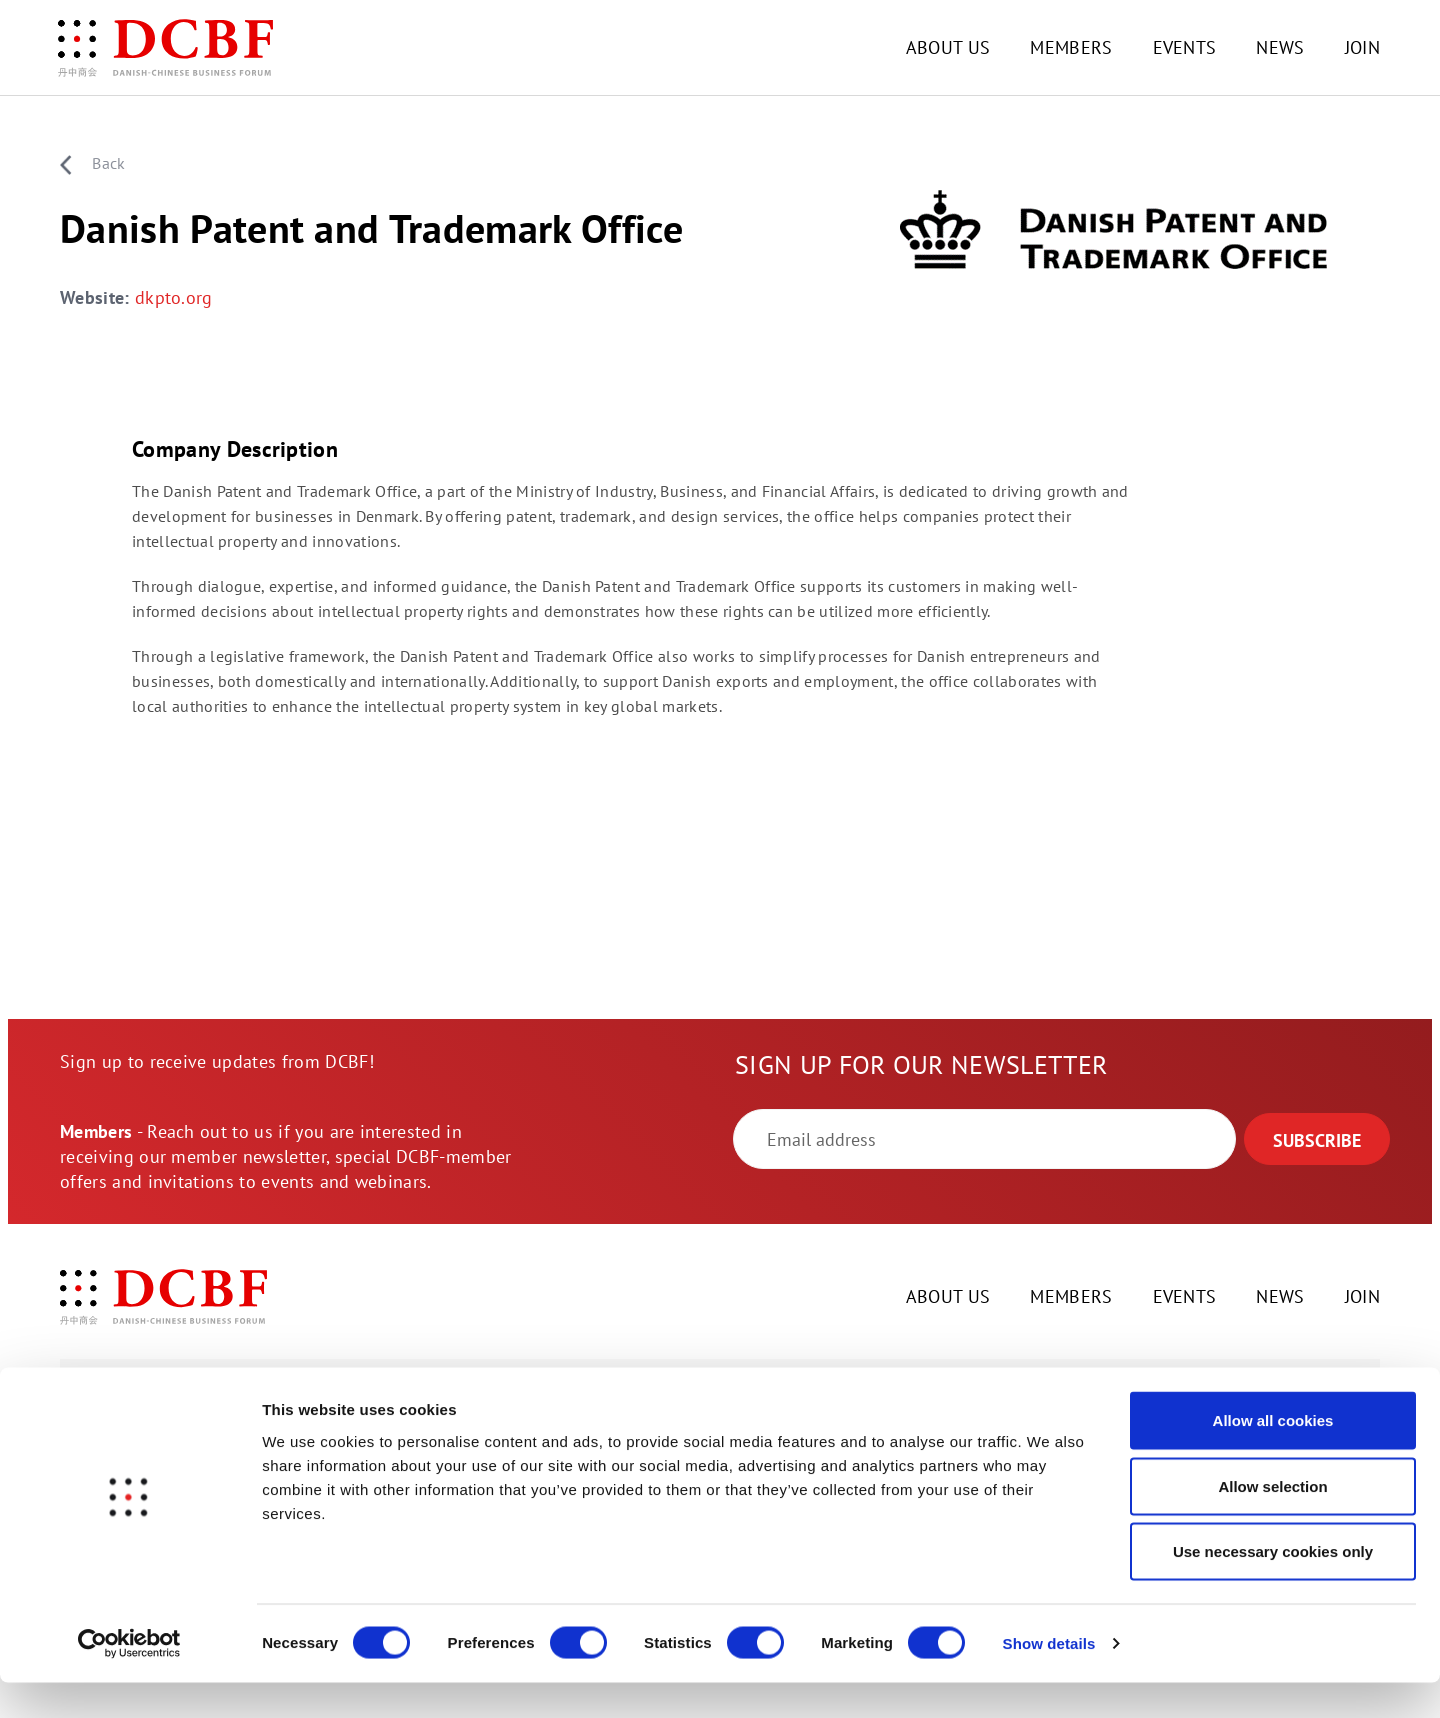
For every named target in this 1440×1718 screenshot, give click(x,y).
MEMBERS (1071, 48)
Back (93, 164)
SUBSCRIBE (1317, 1141)
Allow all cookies (1273, 1455)
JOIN (1362, 48)
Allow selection (1272, 1521)
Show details (1049, 1678)
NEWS (1280, 48)
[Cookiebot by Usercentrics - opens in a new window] (129, 1679)
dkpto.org (174, 299)
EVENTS (1185, 48)
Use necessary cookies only (1273, 1586)
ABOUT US (948, 48)
